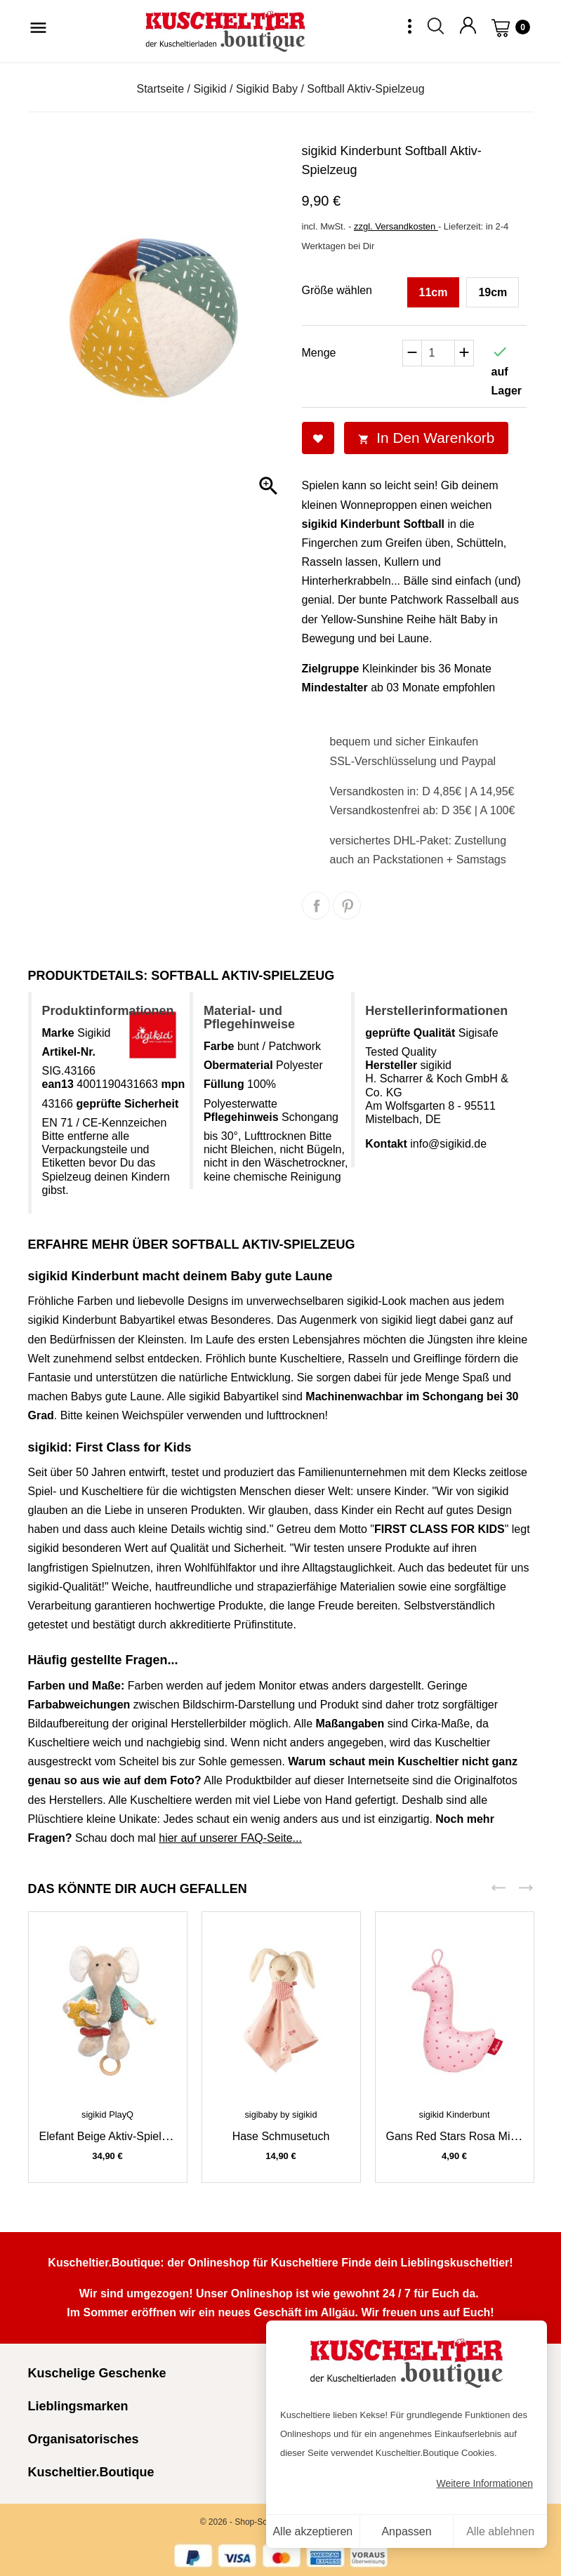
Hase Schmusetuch (281, 2136)
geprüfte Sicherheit (127, 1104)
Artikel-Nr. (68, 1052)
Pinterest (347, 905)
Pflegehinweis (241, 1117)
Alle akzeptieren (312, 2531)
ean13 (58, 1084)
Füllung (224, 1084)
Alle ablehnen (500, 2531)
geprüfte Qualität (410, 1033)
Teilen (316, 905)
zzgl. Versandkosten (396, 226)
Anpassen (406, 2531)
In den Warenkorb (426, 438)
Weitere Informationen (485, 2483)
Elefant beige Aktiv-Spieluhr (108, 2136)
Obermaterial (238, 1065)
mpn (173, 1084)
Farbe (219, 1046)
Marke (58, 1033)
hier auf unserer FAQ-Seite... (230, 1838)
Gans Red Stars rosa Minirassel (467, 2136)
